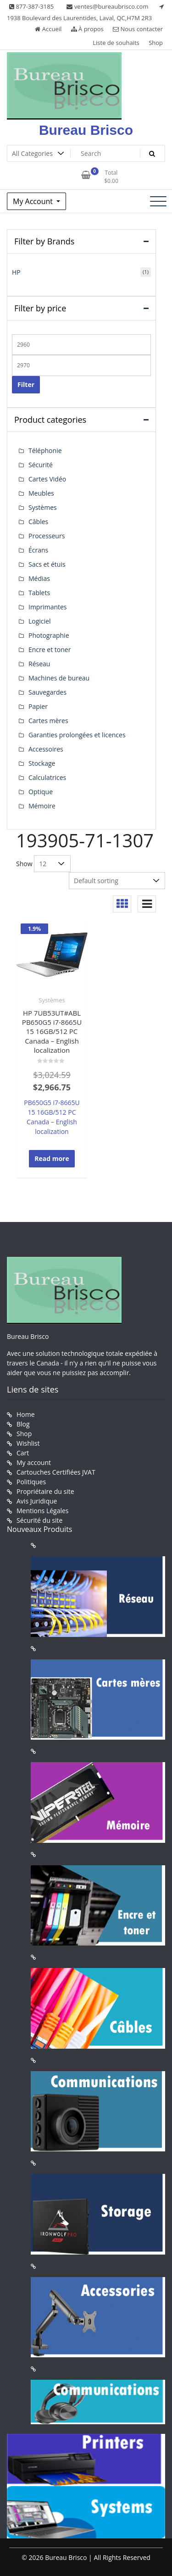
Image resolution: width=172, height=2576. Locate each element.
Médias (39, 578)
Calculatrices (47, 777)
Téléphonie (45, 450)
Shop (156, 43)
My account (34, 1462)
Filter (25, 384)
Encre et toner (49, 649)
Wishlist (28, 1443)
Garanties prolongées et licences (77, 734)
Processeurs (46, 535)
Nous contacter (138, 29)
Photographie (48, 635)
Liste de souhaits (116, 43)
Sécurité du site (39, 1520)
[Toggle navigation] (158, 201)
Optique (40, 791)
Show (24, 863)
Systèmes (52, 1000)
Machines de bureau (58, 678)
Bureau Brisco (86, 130)
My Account (34, 201)
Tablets (39, 592)
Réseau (39, 663)
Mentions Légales (43, 1510)
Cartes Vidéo (47, 479)
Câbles (38, 521)
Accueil (48, 29)
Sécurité (40, 464)
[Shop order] (117, 880)
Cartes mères (48, 720)
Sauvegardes (47, 692)
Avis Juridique (37, 1501)
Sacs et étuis (47, 564)
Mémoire (41, 806)
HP (16, 272)
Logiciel (39, 621)
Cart (23, 1452)
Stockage (41, 763)
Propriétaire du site (45, 1491)
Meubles (41, 493)
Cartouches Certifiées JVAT (56, 1472)
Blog (23, 1424)
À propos (87, 29)
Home (26, 1414)
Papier (38, 706)
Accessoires (45, 749)
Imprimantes (47, 607)
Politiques (31, 1481)
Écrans (38, 550)
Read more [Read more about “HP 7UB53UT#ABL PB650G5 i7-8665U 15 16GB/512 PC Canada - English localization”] (51, 1158)
